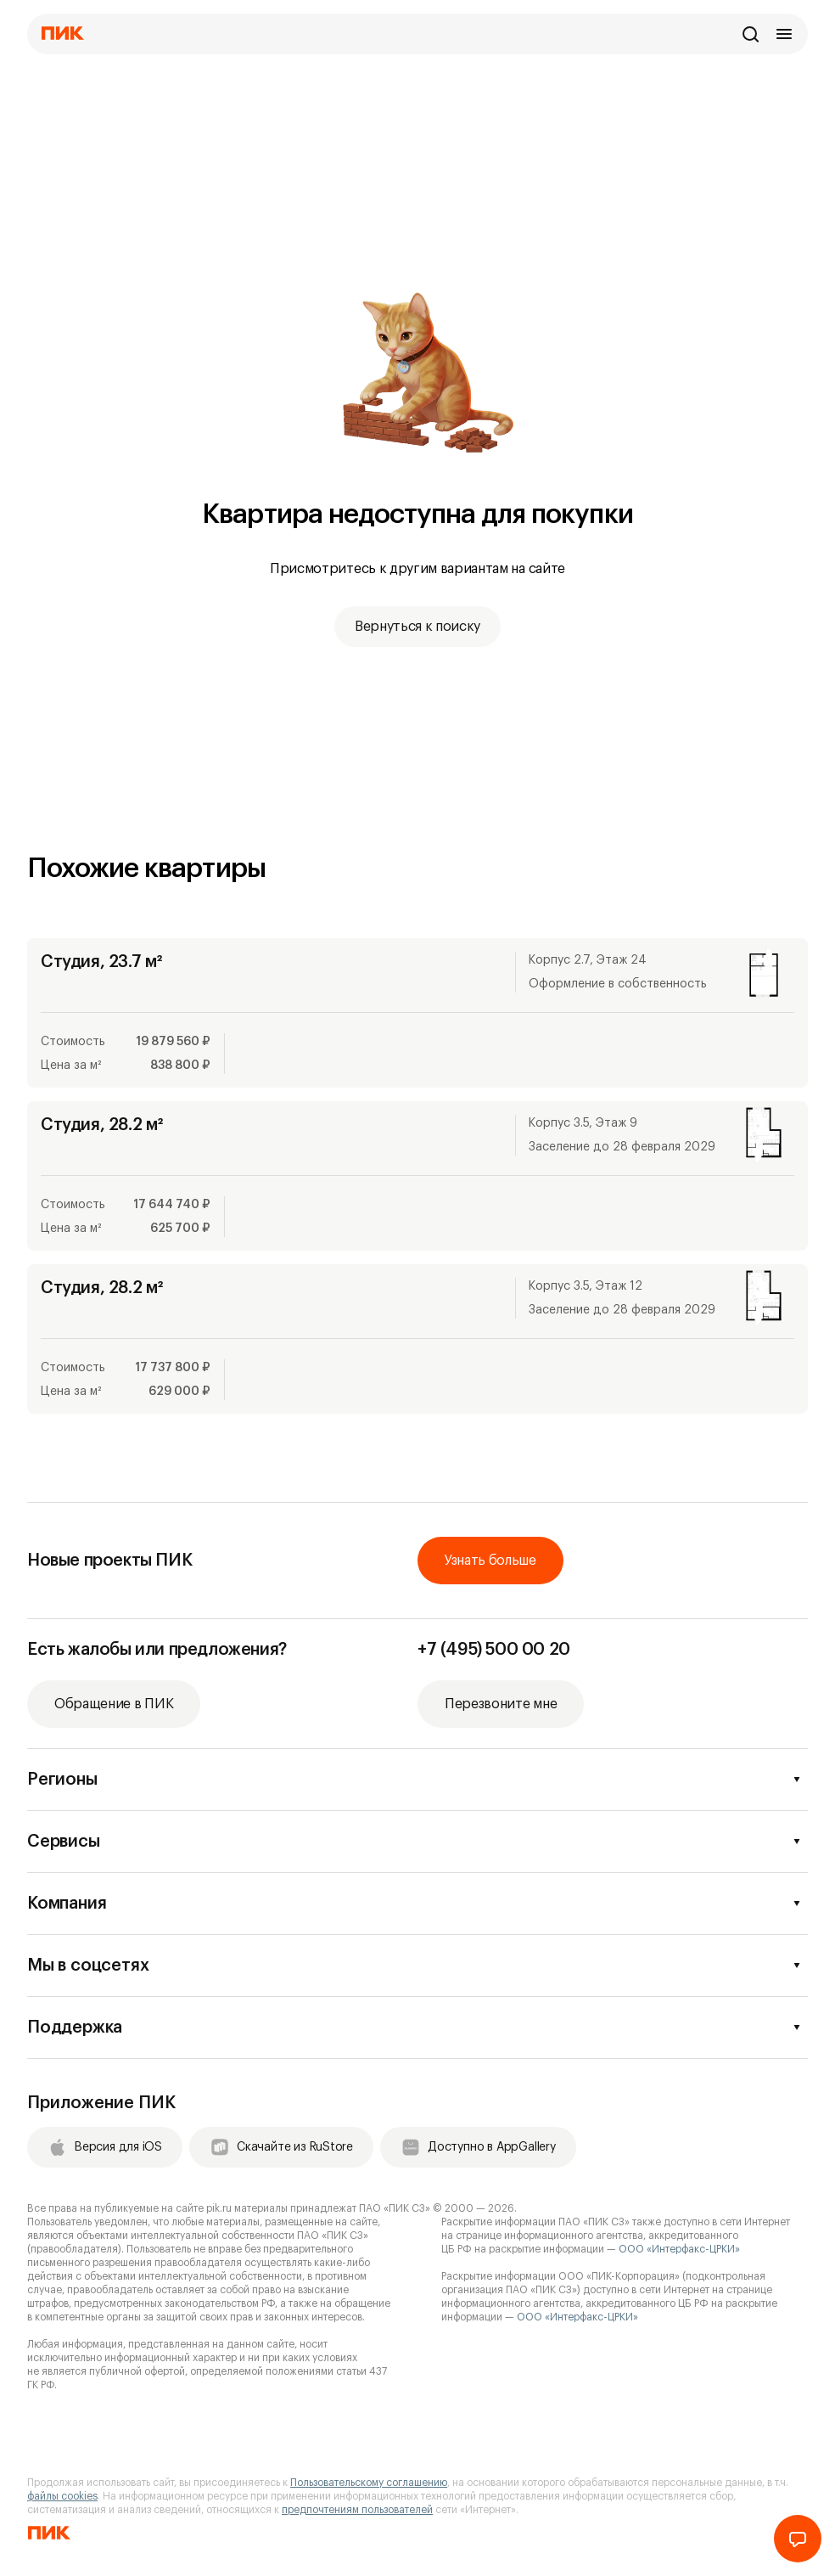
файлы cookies (62, 2496)
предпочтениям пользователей (357, 2510)
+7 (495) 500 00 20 (494, 1649)
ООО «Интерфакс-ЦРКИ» (679, 2249)
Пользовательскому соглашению (368, 2483)
